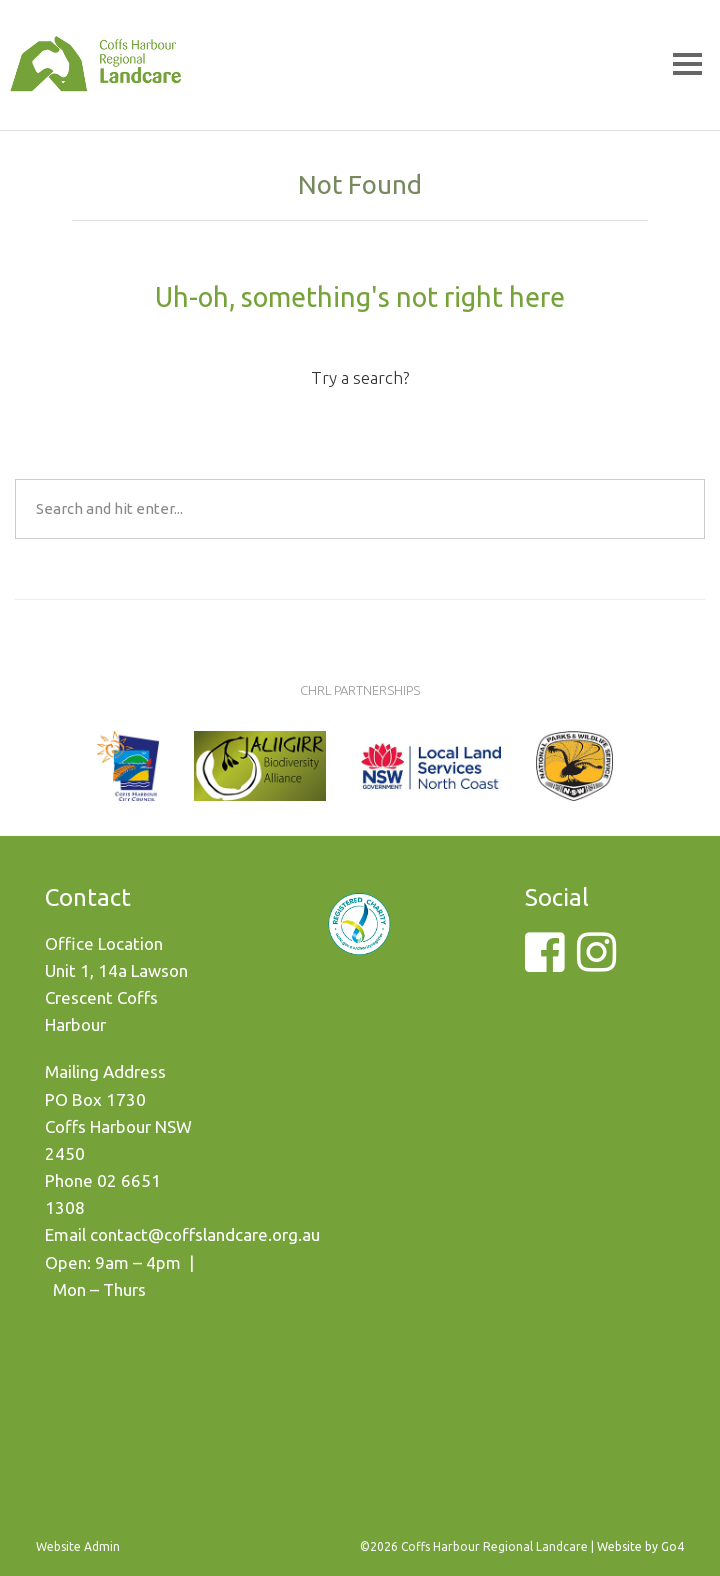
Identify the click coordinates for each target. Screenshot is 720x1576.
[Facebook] (544, 963)
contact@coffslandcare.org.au (205, 1234)
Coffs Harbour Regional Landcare (95, 93)
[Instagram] (596, 963)
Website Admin (78, 1546)
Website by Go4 (640, 1546)
